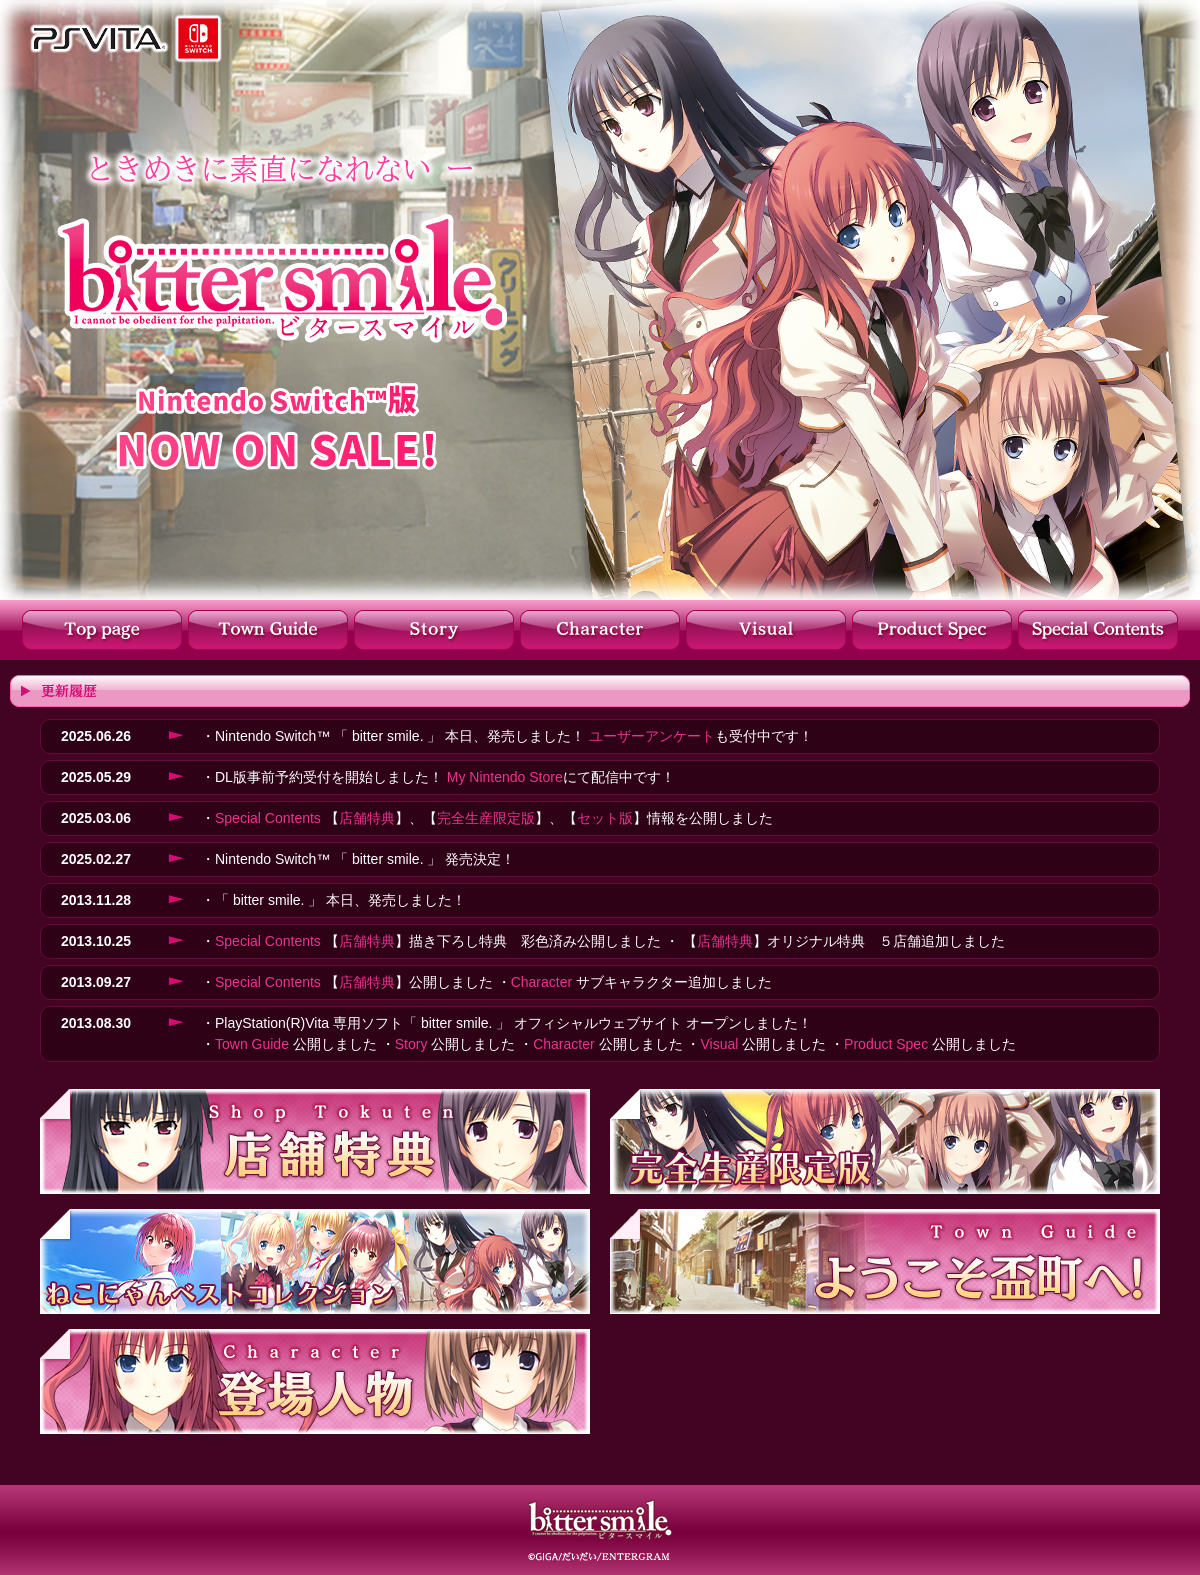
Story (411, 1044)
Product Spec (886, 1044)
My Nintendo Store (505, 777)
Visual (719, 1044)
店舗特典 (367, 818)
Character (541, 982)
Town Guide (252, 1044)
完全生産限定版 (486, 818)
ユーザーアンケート (652, 736)
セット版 (605, 818)
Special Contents (268, 818)
